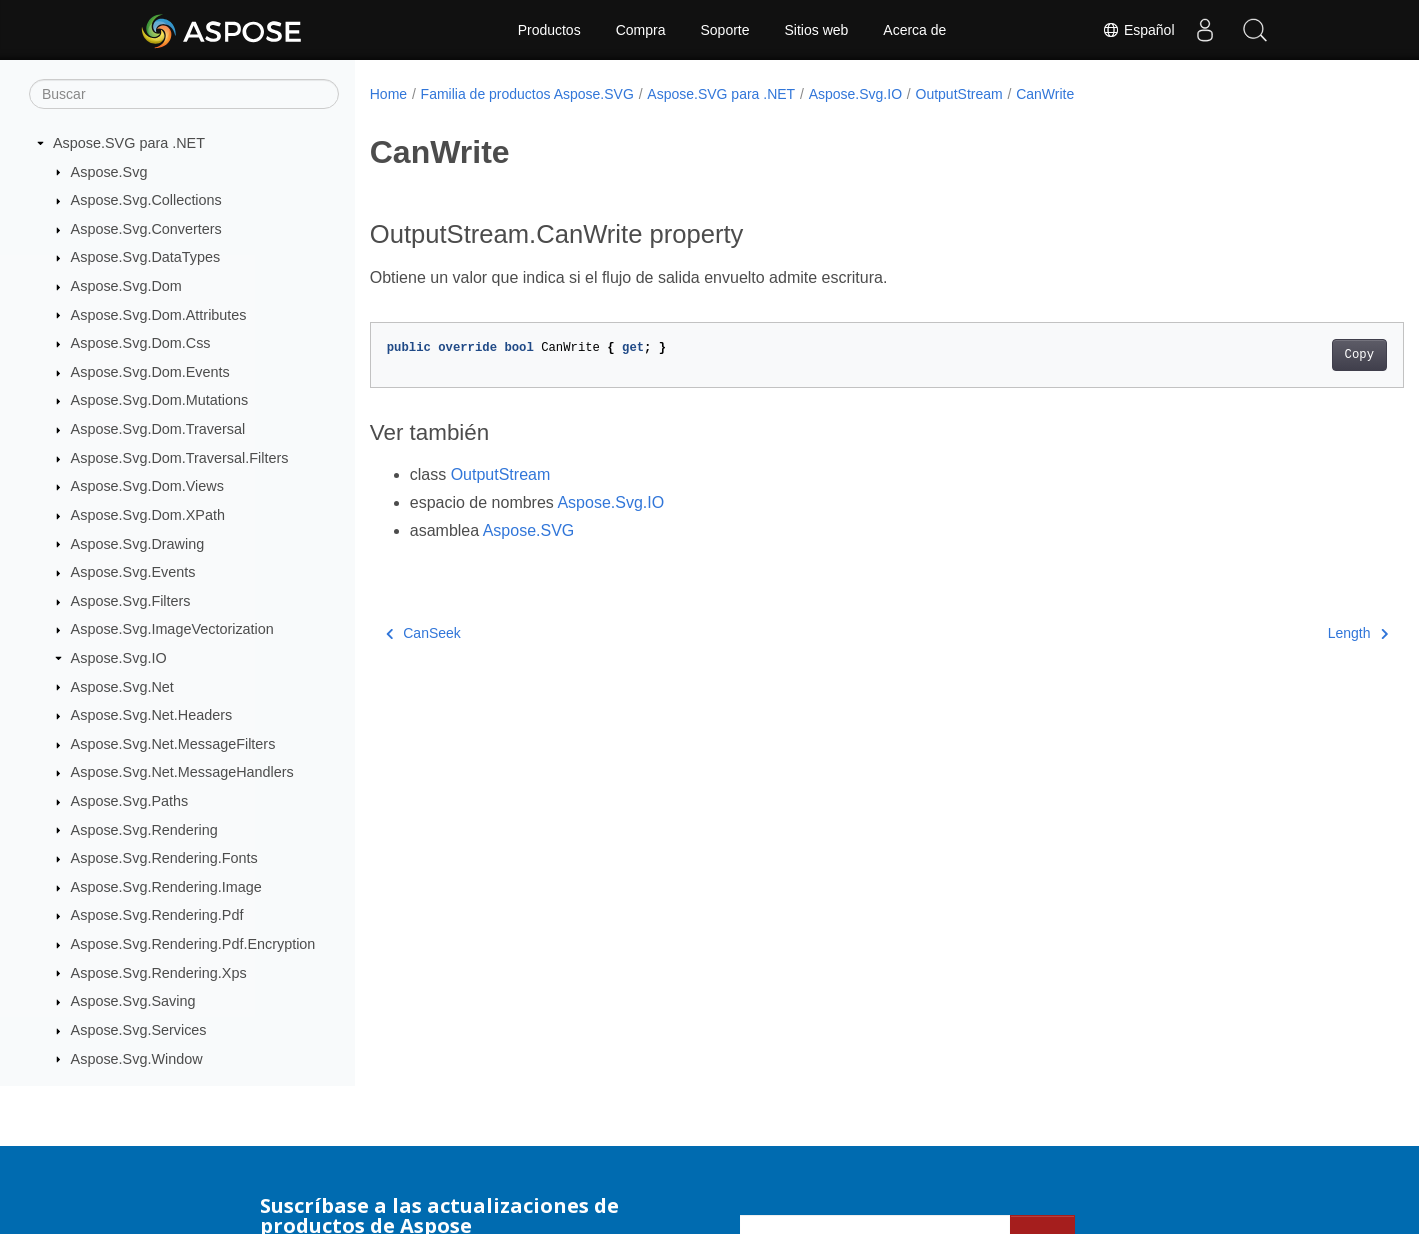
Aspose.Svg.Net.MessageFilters (173, 744)
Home (388, 94)
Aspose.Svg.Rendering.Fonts (164, 858)
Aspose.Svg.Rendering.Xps (159, 973)
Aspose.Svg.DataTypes (146, 257)
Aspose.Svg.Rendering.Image (166, 887)
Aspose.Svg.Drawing (138, 544)
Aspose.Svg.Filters (131, 601)
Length (1286, 633)
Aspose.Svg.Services (139, 1030)
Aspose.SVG (529, 530)
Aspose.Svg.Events (133, 572)
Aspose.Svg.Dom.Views (147, 486)
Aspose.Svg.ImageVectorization (172, 629)
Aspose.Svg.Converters (146, 229)
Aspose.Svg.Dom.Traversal (158, 429)
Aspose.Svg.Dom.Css (141, 343)
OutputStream (959, 94)
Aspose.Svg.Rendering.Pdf (157, 915)
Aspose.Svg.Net (122, 687)
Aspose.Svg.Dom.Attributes (159, 315)
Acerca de (914, 30)
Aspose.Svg (109, 172)
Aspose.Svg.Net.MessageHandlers (182, 772)
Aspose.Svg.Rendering (144, 830)
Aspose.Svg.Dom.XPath (148, 515)
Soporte (724, 30)
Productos (549, 30)
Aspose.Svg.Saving (133, 1001)
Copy (1287, 355)
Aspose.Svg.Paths (130, 801)
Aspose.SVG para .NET (129, 143)
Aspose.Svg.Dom (126, 286)
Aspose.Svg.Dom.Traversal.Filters (180, 458)
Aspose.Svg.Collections (146, 200)
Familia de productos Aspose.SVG (527, 94)
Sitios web (817, 30)
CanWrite (1045, 94)
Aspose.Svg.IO (119, 658)
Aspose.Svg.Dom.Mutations (160, 400)
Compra (641, 30)
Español (1138, 30)
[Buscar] (184, 94)
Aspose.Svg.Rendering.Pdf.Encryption (193, 944)
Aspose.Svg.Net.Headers (152, 715)
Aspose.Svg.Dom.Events (150, 372)
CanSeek (423, 633)
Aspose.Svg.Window (137, 1059)
